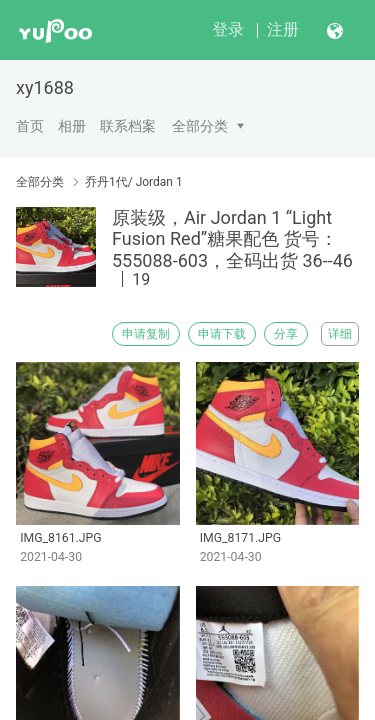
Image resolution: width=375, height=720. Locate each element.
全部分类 (200, 126)
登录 (228, 29)
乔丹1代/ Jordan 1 (134, 182)
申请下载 (222, 334)
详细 (340, 334)
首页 (30, 126)
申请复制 (146, 334)
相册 (72, 126)
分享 (286, 334)
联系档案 (128, 126)
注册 (283, 29)
